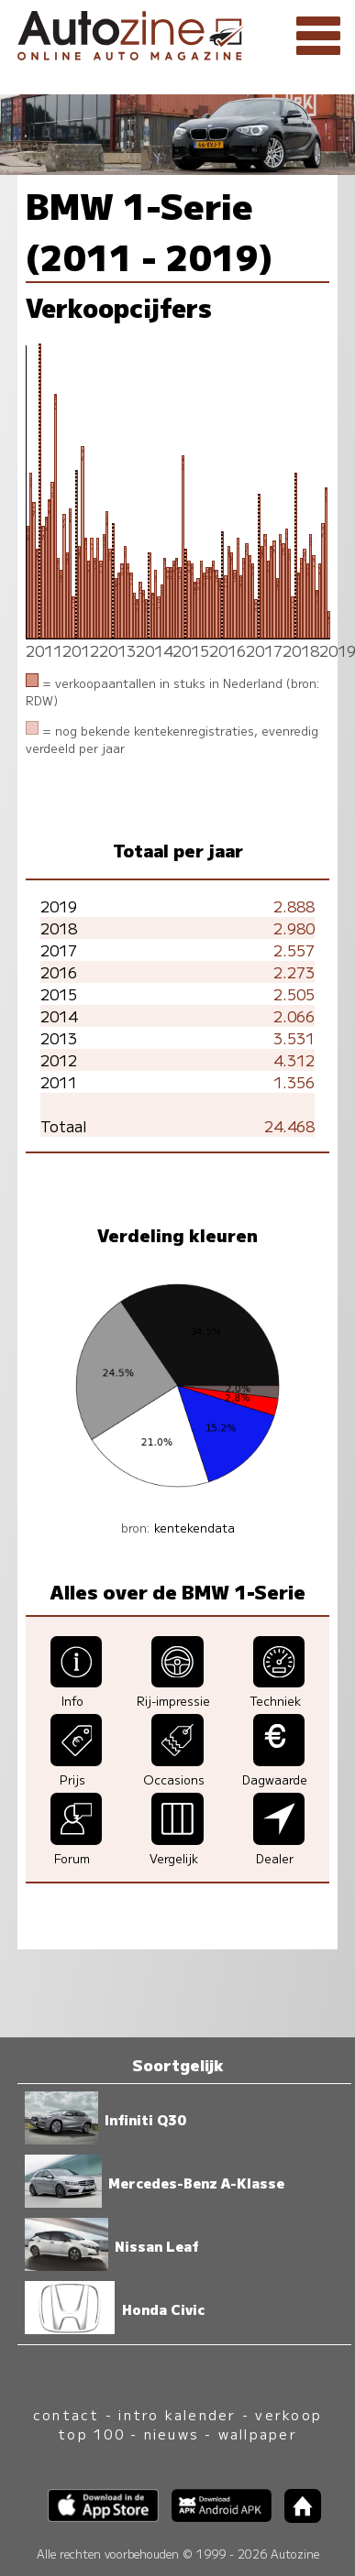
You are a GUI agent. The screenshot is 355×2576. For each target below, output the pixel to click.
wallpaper (257, 2433)
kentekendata (194, 1527)
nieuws (171, 2433)
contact (66, 2414)
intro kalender (177, 2414)
